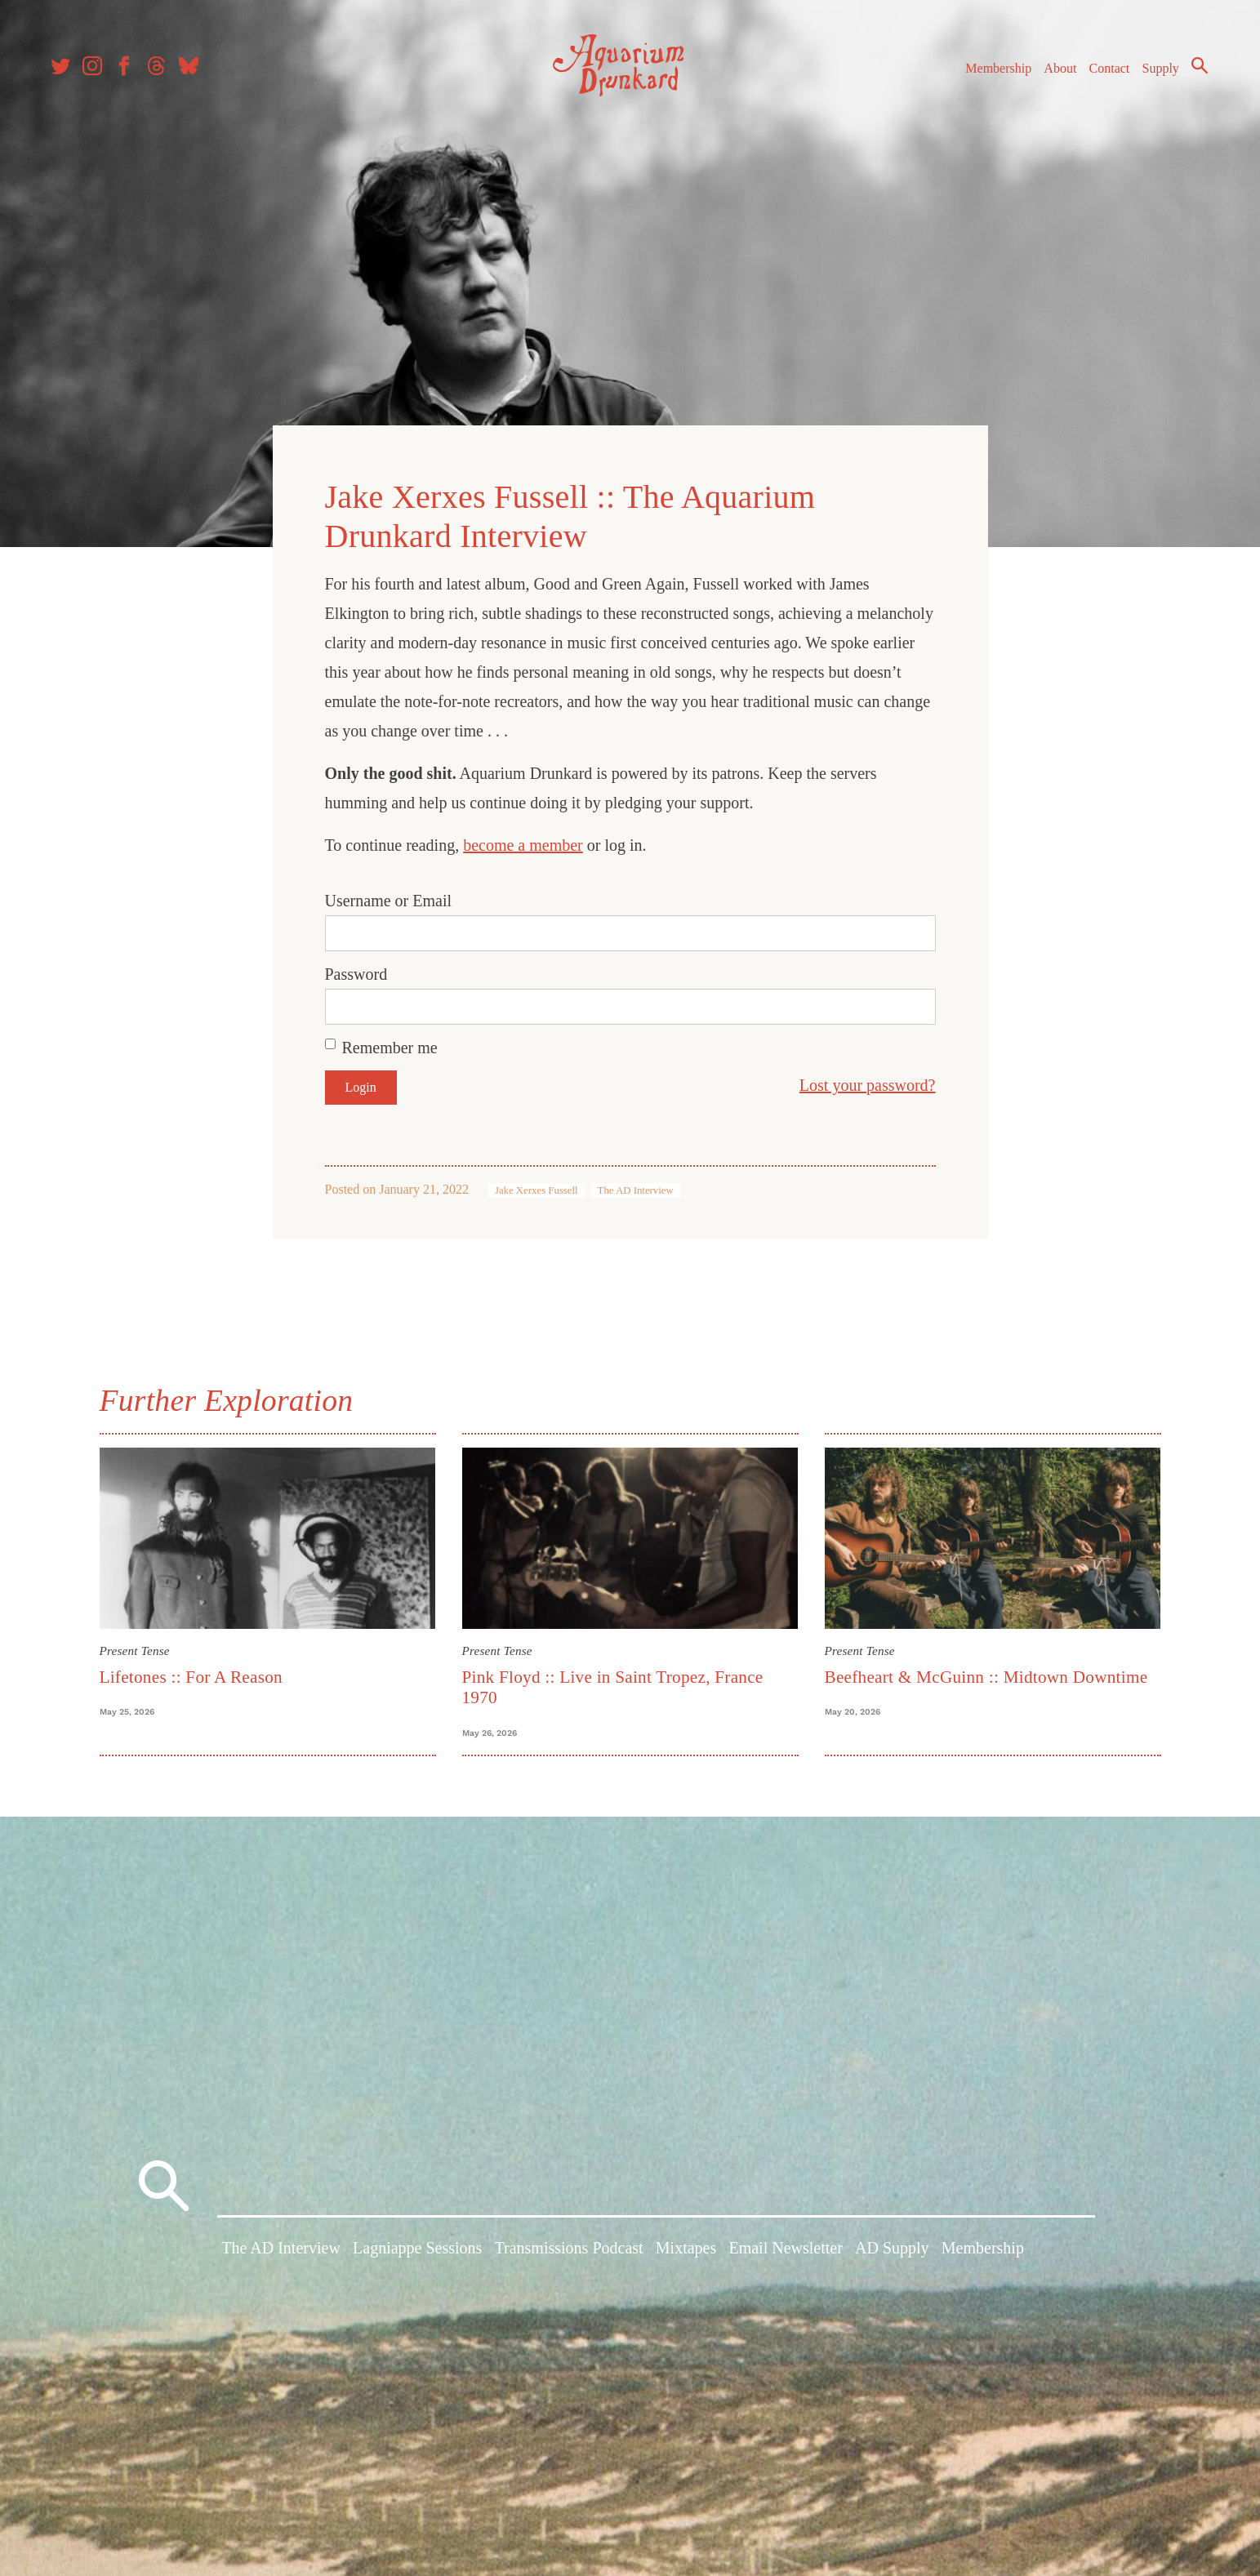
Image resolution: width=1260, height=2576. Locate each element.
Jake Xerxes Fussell (536, 1188)
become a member (523, 843)
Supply (1156, 72)
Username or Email (388, 898)
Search (1195, 69)
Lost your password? (867, 1083)
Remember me (390, 1045)
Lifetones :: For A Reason (191, 1674)
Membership (993, 72)
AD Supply (892, 2252)
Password (356, 972)
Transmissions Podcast (569, 2252)
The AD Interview (636, 1188)
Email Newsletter (785, 2252)
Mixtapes (686, 2252)
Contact (1104, 72)
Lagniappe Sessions (417, 2252)
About (1055, 72)
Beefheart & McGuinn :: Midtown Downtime (986, 1674)
